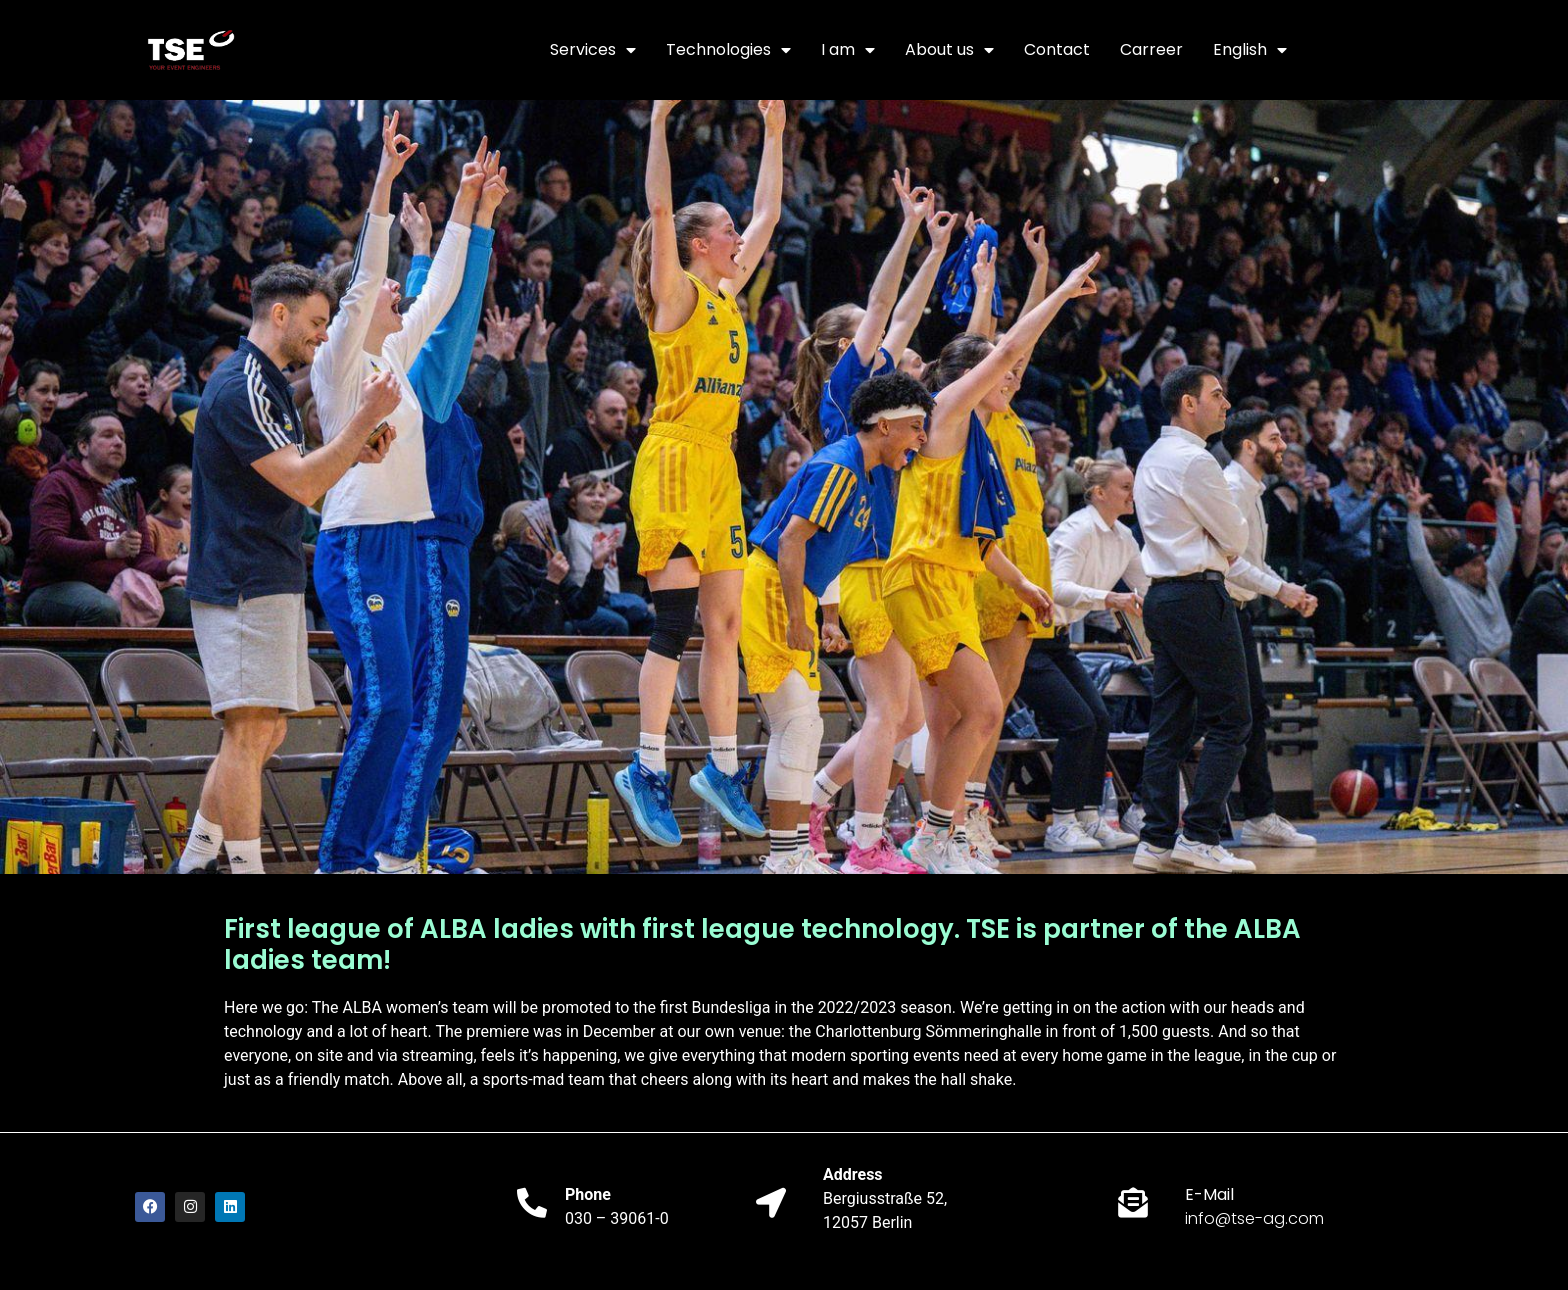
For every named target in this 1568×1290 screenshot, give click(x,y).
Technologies (728, 50)
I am (848, 50)
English (1250, 50)
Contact (1057, 49)
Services (593, 50)
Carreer (1151, 49)
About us (949, 50)
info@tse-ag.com (1254, 1218)
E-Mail (1209, 1194)
